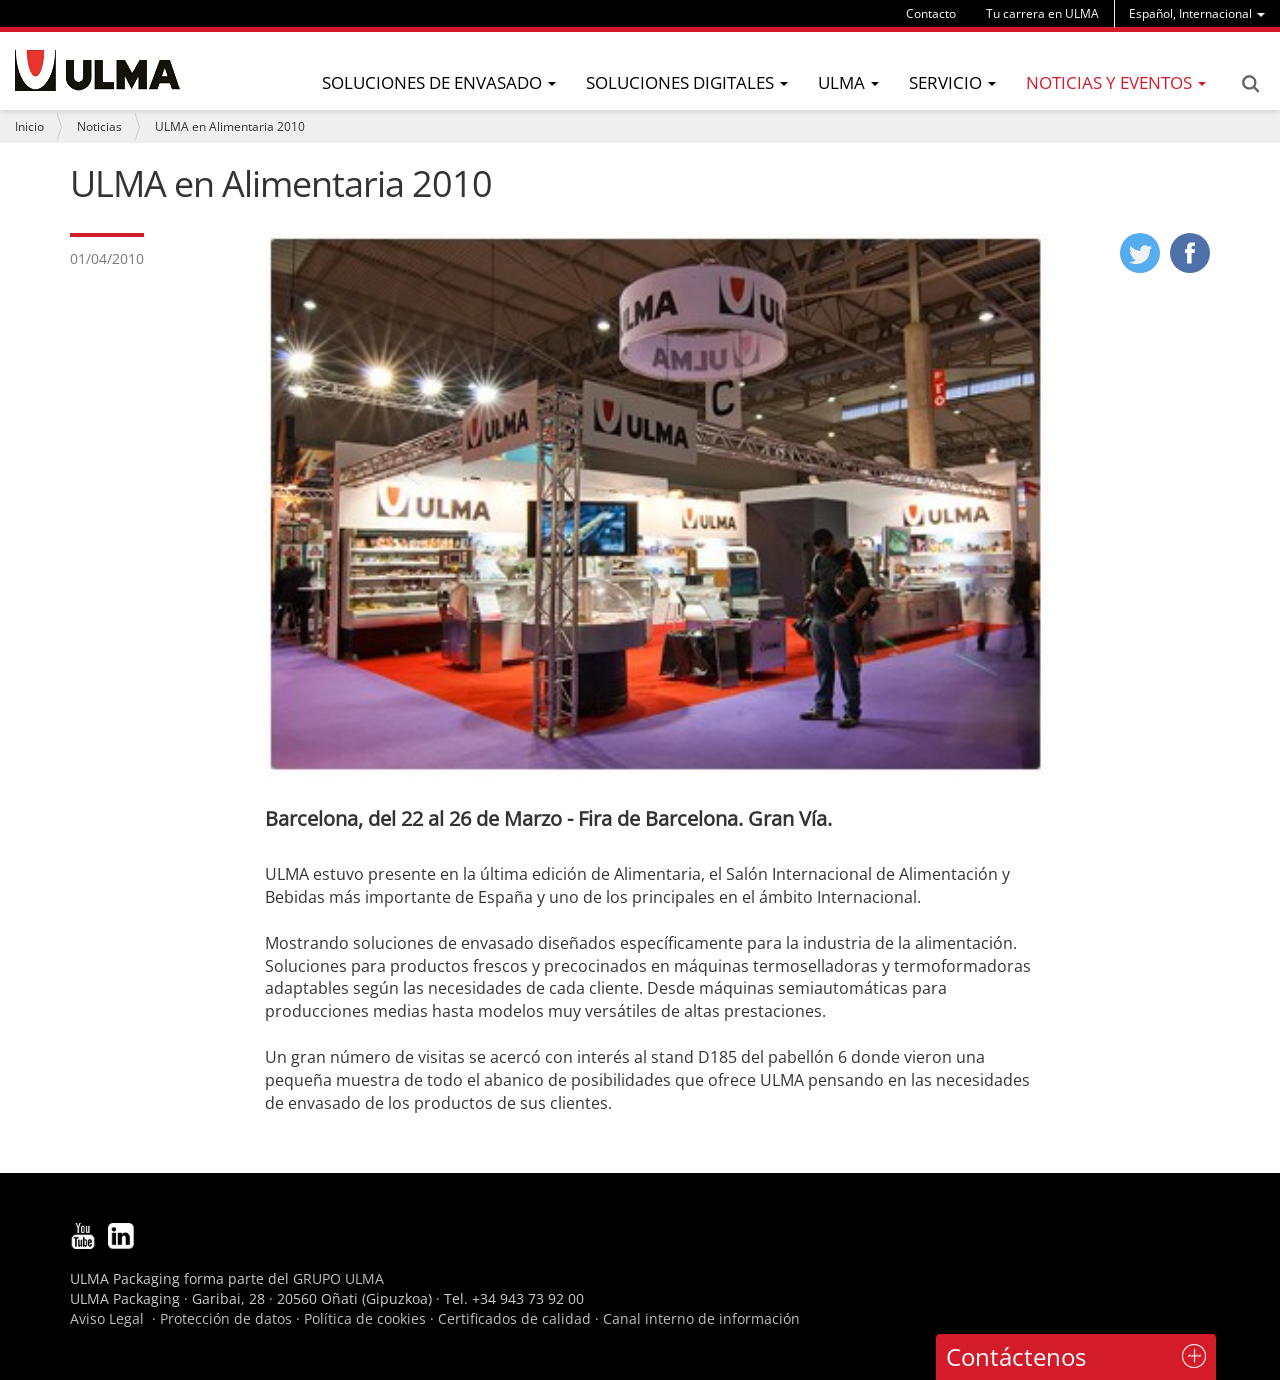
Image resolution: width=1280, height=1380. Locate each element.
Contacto (931, 13)
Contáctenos (1016, 1356)
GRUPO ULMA (338, 1278)
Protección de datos (226, 1318)
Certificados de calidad (514, 1318)
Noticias (99, 126)
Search (1250, 84)
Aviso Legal (107, 1318)
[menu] (1197, 13)
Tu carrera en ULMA (1042, 13)
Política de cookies (365, 1318)
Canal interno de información (701, 1318)
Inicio (29, 126)
